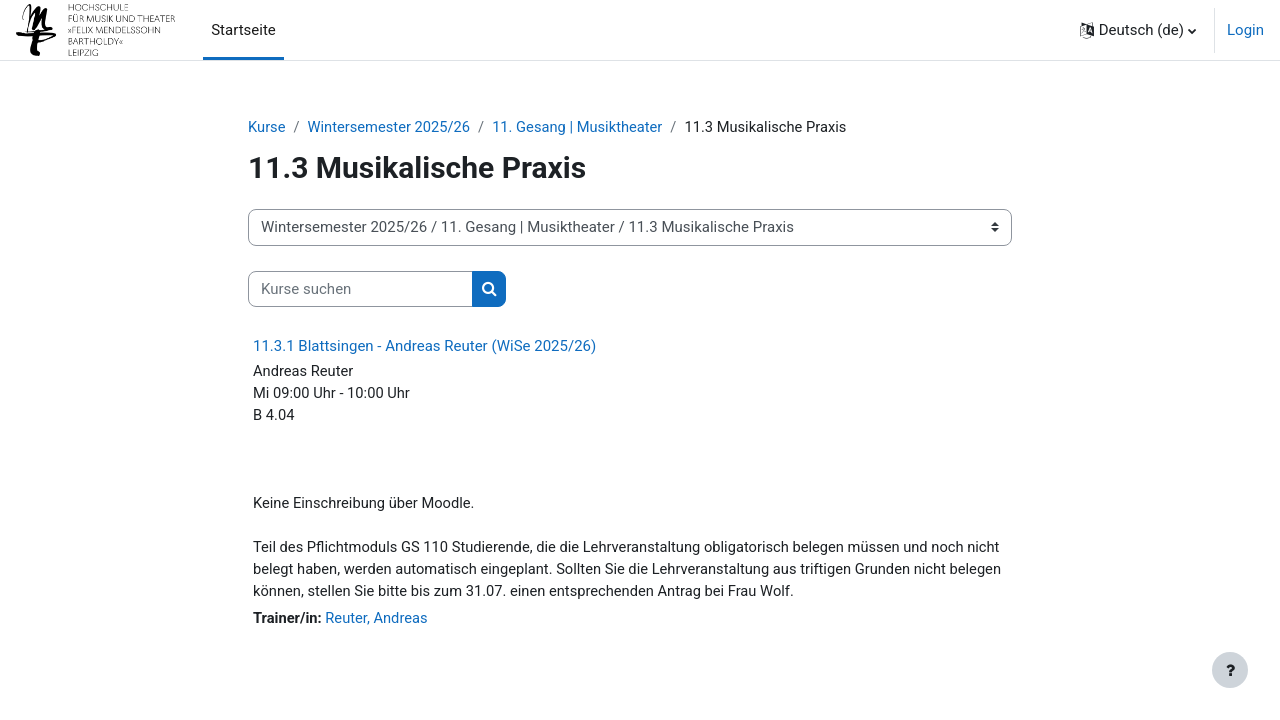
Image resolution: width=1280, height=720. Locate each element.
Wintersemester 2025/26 (392, 127)
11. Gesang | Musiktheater (584, 127)
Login (1245, 30)
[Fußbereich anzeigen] (1230, 670)
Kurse (267, 127)
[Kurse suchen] (360, 289)
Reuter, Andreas (379, 624)
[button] (1138, 30)
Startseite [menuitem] (243, 30)
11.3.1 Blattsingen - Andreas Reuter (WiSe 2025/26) (424, 347)
